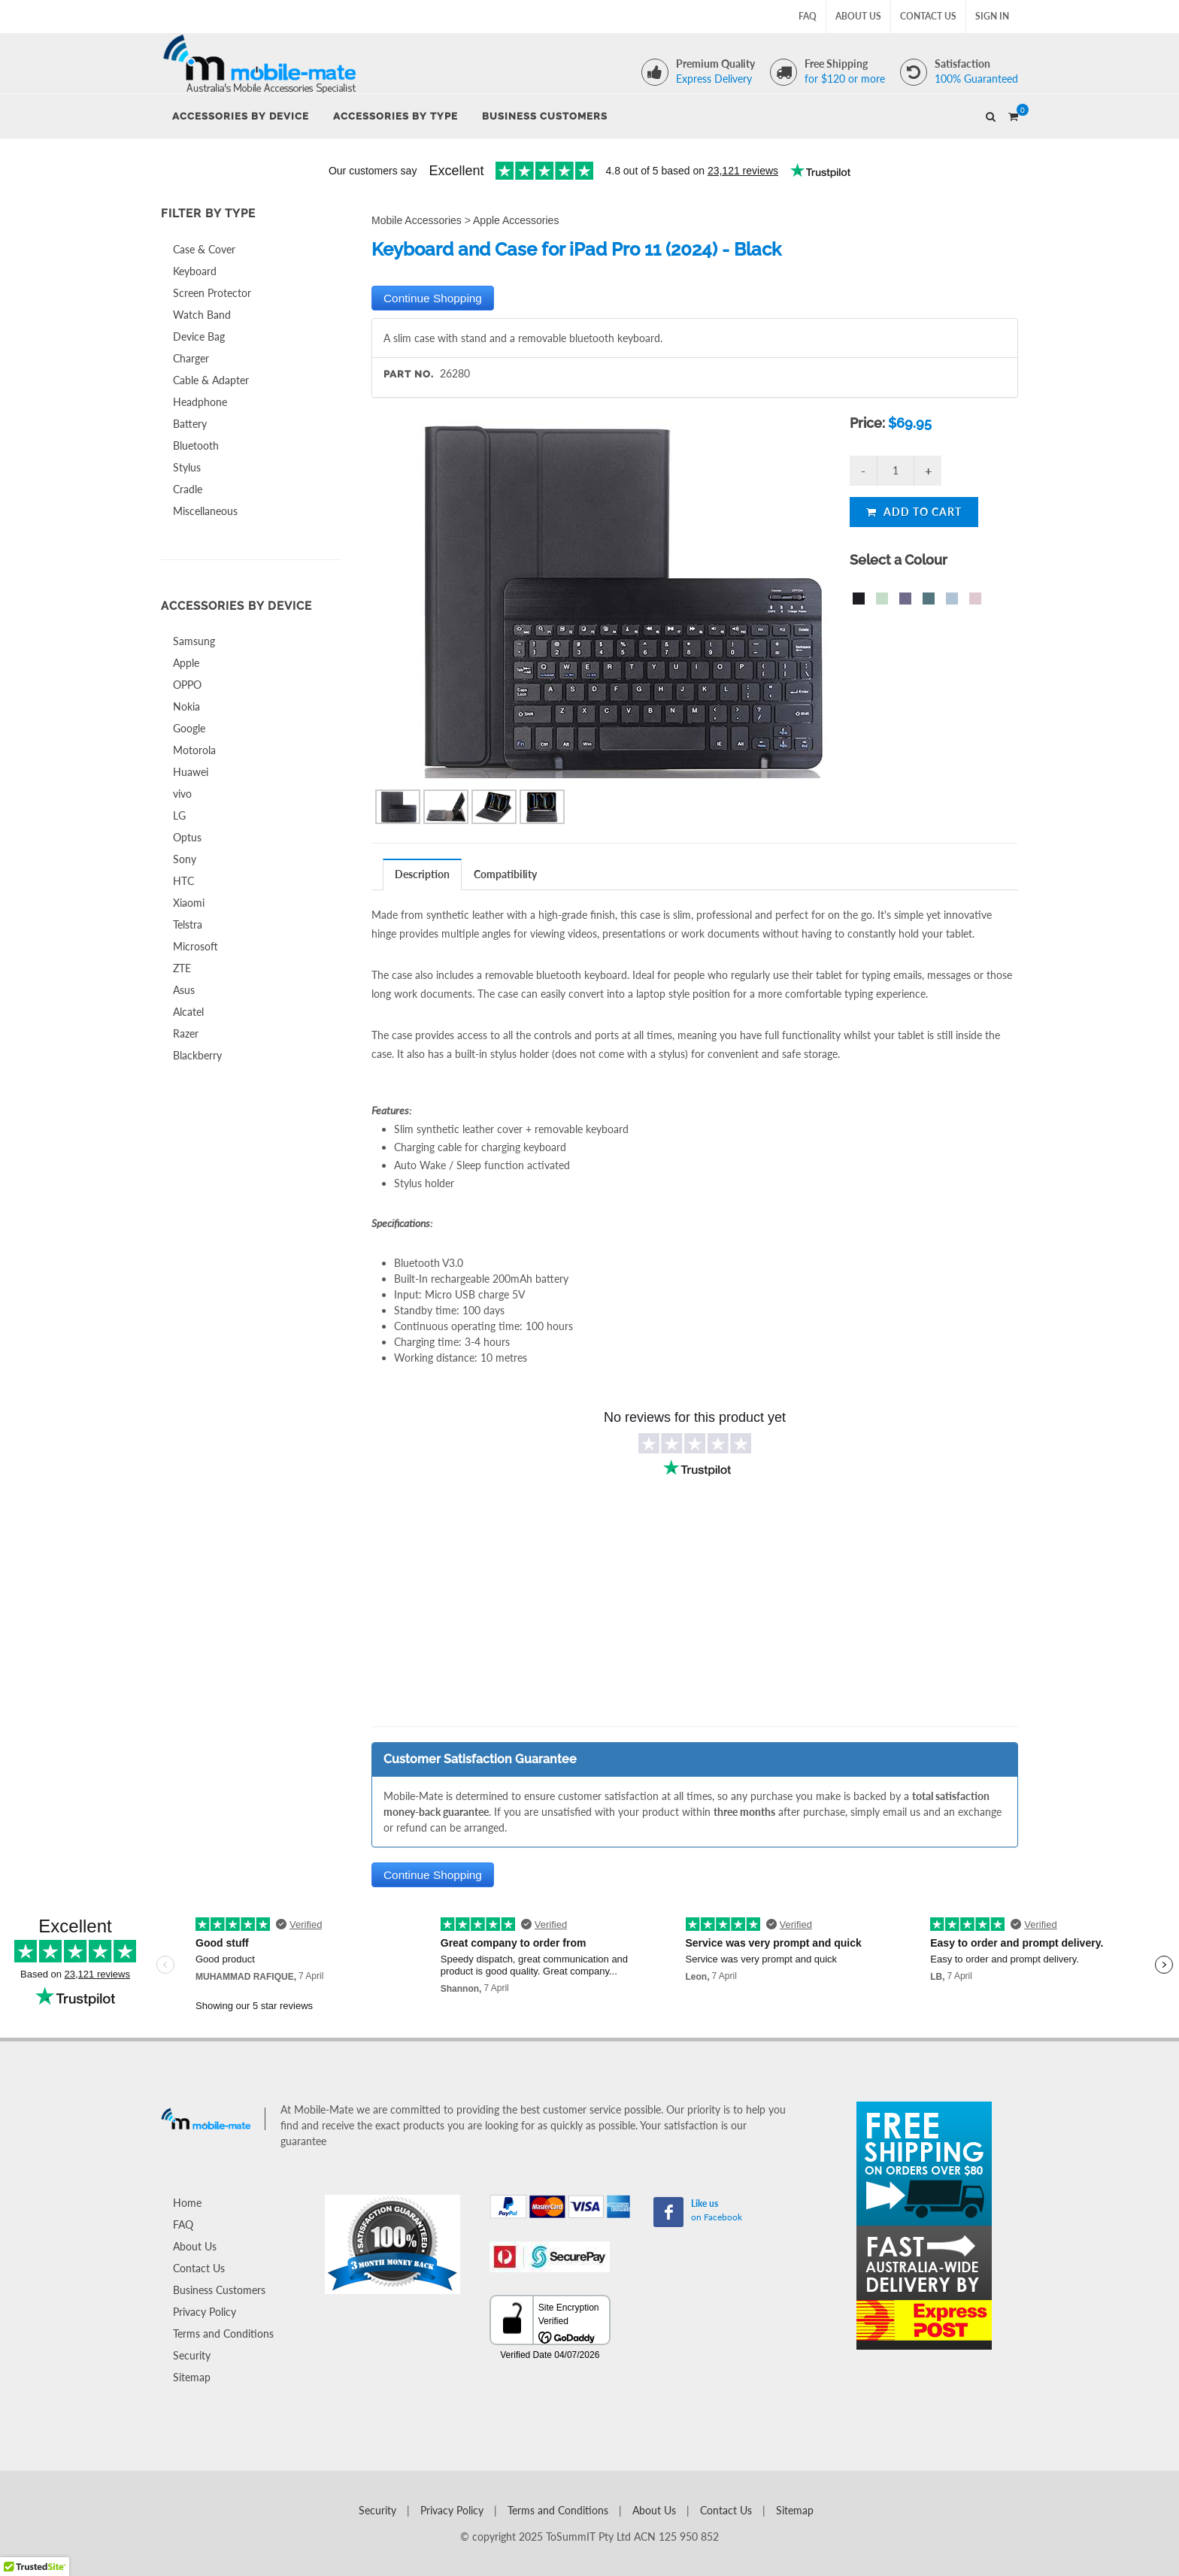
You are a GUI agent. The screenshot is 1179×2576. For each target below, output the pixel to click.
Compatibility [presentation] (505, 874)
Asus (184, 989)
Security (192, 2355)
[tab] (422, 874)
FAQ (808, 16)
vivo (182, 793)
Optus (187, 837)
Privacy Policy (204, 2311)
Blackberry (197, 1055)
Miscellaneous (205, 511)
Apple (186, 662)
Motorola (194, 750)
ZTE (182, 968)
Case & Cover (204, 249)
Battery (190, 423)
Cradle (187, 489)
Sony (184, 859)
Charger (191, 358)
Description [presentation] (422, 874)
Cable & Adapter (211, 380)
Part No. (408, 374)
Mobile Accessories (416, 220)
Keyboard (195, 271)
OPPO (187, 684)
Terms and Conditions (223, 2333)
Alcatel (188, 1011)
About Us (858, 16)
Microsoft (195, 946)
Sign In (992, 16)
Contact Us (928, 16)
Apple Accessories (516, 220)
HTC (183, 880)
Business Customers (219, 2290)
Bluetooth (196, 445)
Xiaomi (189, 902)
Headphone (200, 401)
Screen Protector (212, 292)
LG (179, 815)
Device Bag (199, 336)
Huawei (190, 771)
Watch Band (202, 314)
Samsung (194, 641)
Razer (186, 1033)
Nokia (186, 706)
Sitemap (192, 2377)
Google (189, 728)
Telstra (187, 924)
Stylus (187, 467)
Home (187, 2202)
